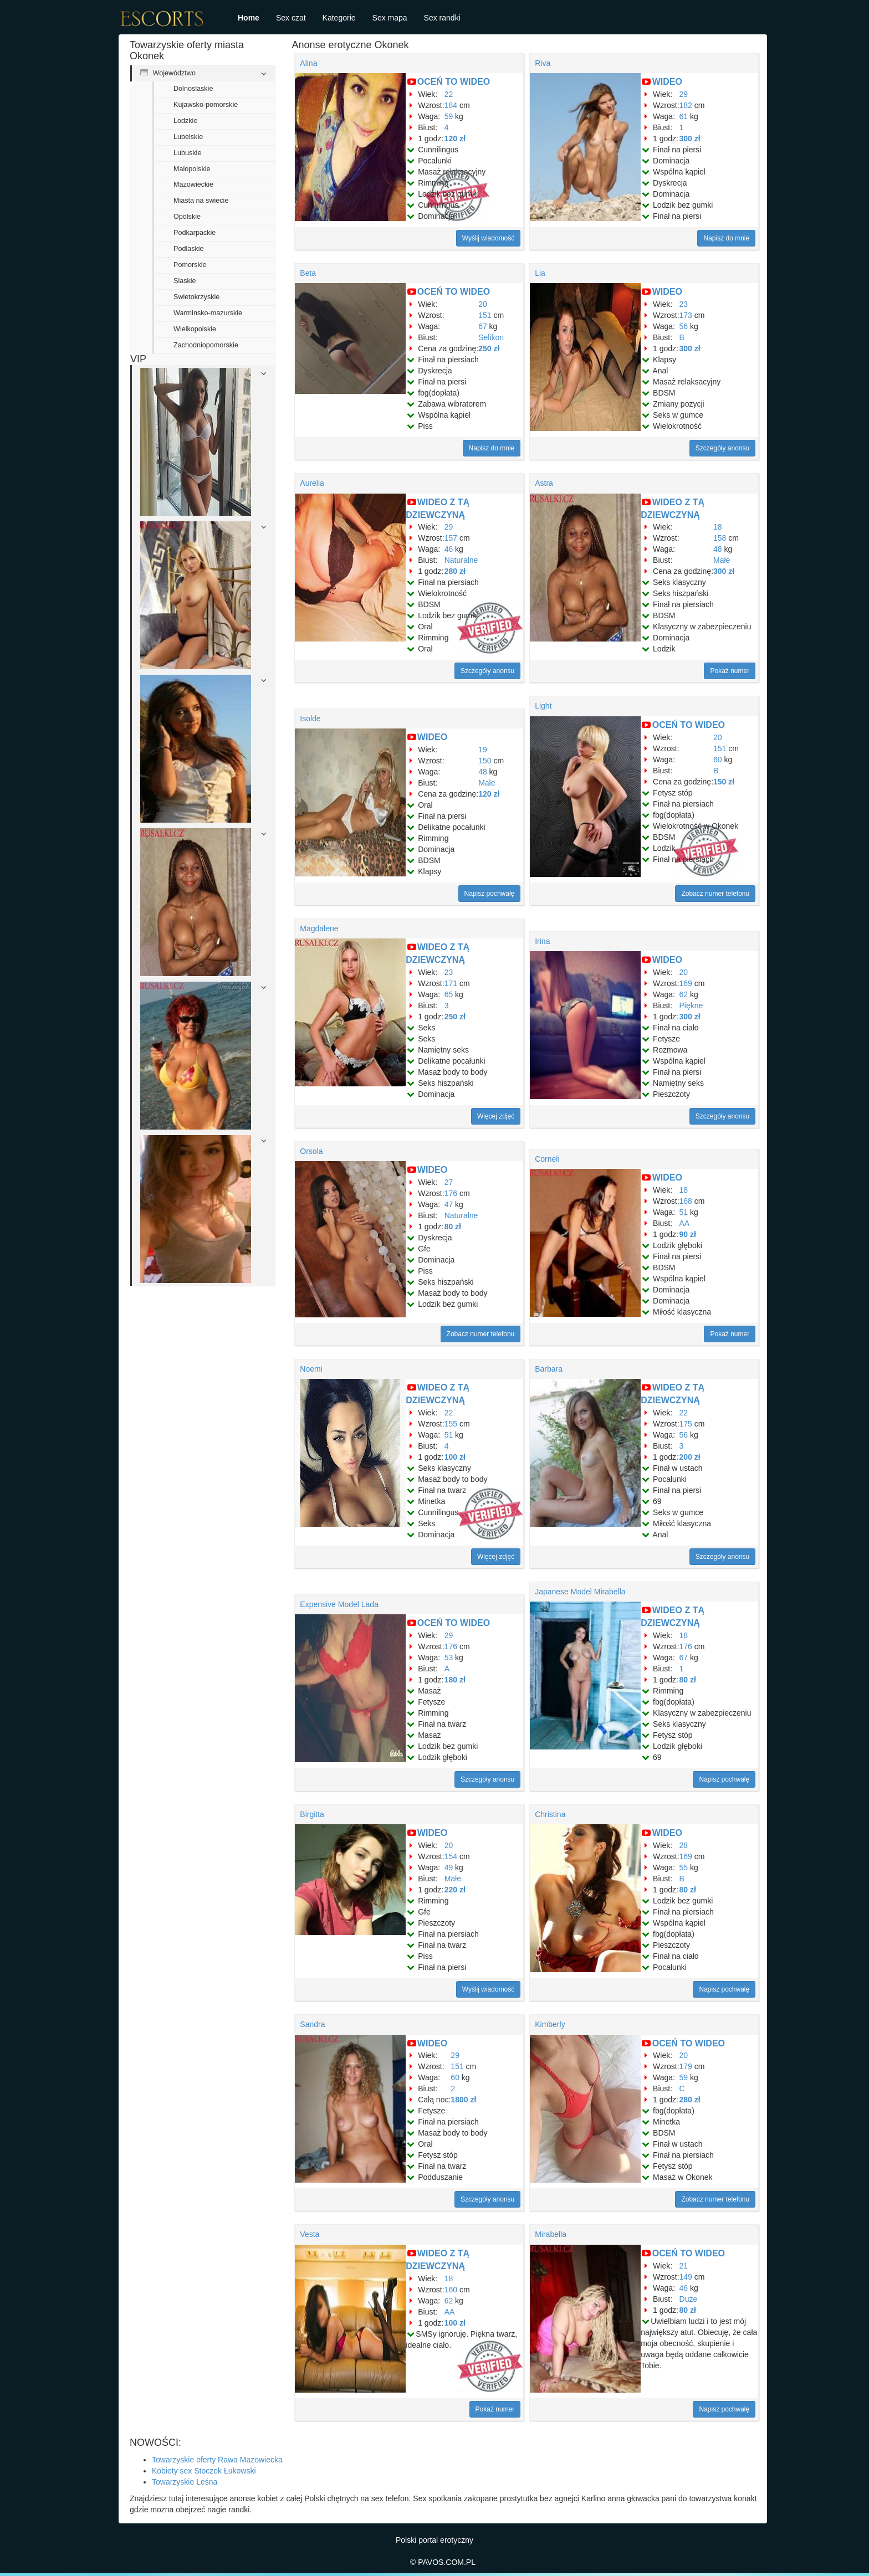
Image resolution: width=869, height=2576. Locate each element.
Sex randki (442, 17)
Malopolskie (192, 169)
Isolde (310, 718)
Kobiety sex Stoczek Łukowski (204, 2470)
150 (484, 760)
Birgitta (312, 1814)
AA (684, 1223)
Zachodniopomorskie (205, 345)
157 (450, 537)
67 (482, 326)
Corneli (547, 1158)
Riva (542, 63)
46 (448, 549)
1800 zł (463, 2099)
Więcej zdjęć (495, 1116)
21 (683, 2265)
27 (448, 1182)
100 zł (455, 1457)
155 (450, 1423)
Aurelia (312, 483)
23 (683, 304)
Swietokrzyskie (196, 297)
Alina (308, 63)
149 (685, 2276)
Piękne (691, 1005)
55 (683, 1867)
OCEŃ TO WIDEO (453, 81)
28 (683, 1845)
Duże (688, 2299)
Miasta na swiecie (200, 200)
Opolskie (187, 216)
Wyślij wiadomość (488, 238)
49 (448, 1867)
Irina (542, 941)
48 (717, 549)
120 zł (455, 138)
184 (450, 105)
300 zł (690, 138)
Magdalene (319, 928)
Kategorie (339, 17)
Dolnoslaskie (193, 89)
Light (543, 705)
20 (482, 304)
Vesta (309, 2234)
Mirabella (550, 2234)
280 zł (455, 571)
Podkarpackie (194, 233)
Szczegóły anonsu (722, 448)
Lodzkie (185, 121)
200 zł (690, 1457)
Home (248, 17)
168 (685, 1201)
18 (717, 526)
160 (450, 2289)
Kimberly (550, 2024)
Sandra (312, 2024)
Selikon (491, 337)
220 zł (455, 1889)
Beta (308, 273)
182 (685, 105)
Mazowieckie (193, 184)
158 (719, 537)
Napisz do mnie (726, 238)
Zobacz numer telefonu (715, 893)
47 (448, 1204)
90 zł (687, 1234)
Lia (540, 273)
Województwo (168, 73)
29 (683, 94)
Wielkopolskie (194, 329)
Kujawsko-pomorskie (205, 105)
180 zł (455, 1679)
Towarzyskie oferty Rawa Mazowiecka (217, 2459)
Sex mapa (389, 17)
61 (683, 116)
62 (683, 994)
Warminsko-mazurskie (207, 313)
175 (685, 1423)
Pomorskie (190, 265)
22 (448, 94)
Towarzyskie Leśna (184, 2481)
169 (685, 983)
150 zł (723, 781)
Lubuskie (187, 153)
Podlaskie (188, 249)
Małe (721, 560)
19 (482, 749)
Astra (544, 483)
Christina (550, 1814)
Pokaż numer (729, 671)
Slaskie (184, 281)
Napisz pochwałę (489, 893)
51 (683, 1212)
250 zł (488, 348)
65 (448, 994)
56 (683, 326)
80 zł (452, 1226)
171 (450, 983)
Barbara (549, 1368)
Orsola (311, 1151)
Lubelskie (188, 137)
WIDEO (667, 81)
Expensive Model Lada (339, 1604)
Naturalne (461, 560)
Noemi (311, 1368)
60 (717, 759)
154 (450, 1856)
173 (685, 315)
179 (685, 2066)
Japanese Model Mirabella (580, 1591)
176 (450, 1193)
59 (448, 116)
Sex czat (291, 17)
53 (448, 1657)
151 (484, 315)
